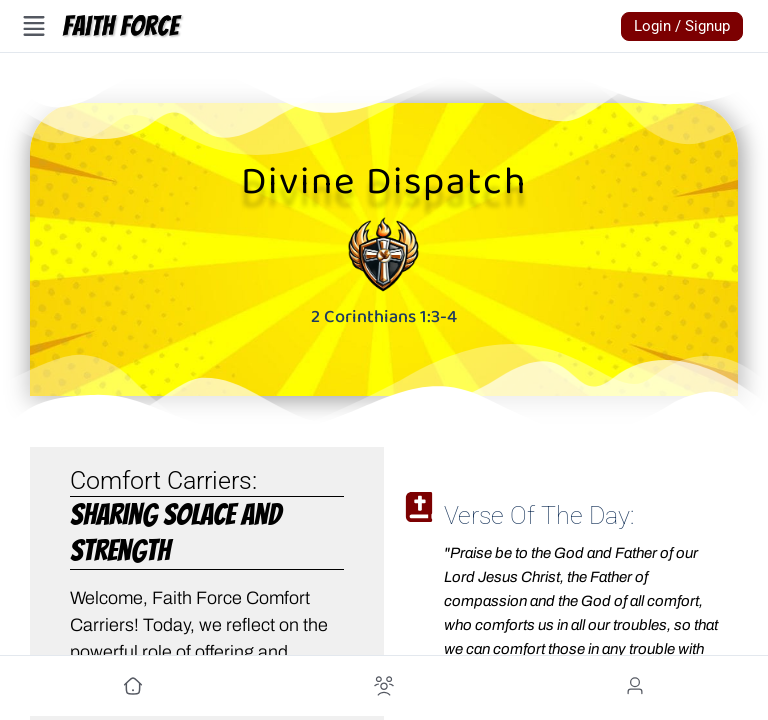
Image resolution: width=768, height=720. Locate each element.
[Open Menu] (34, 26)
